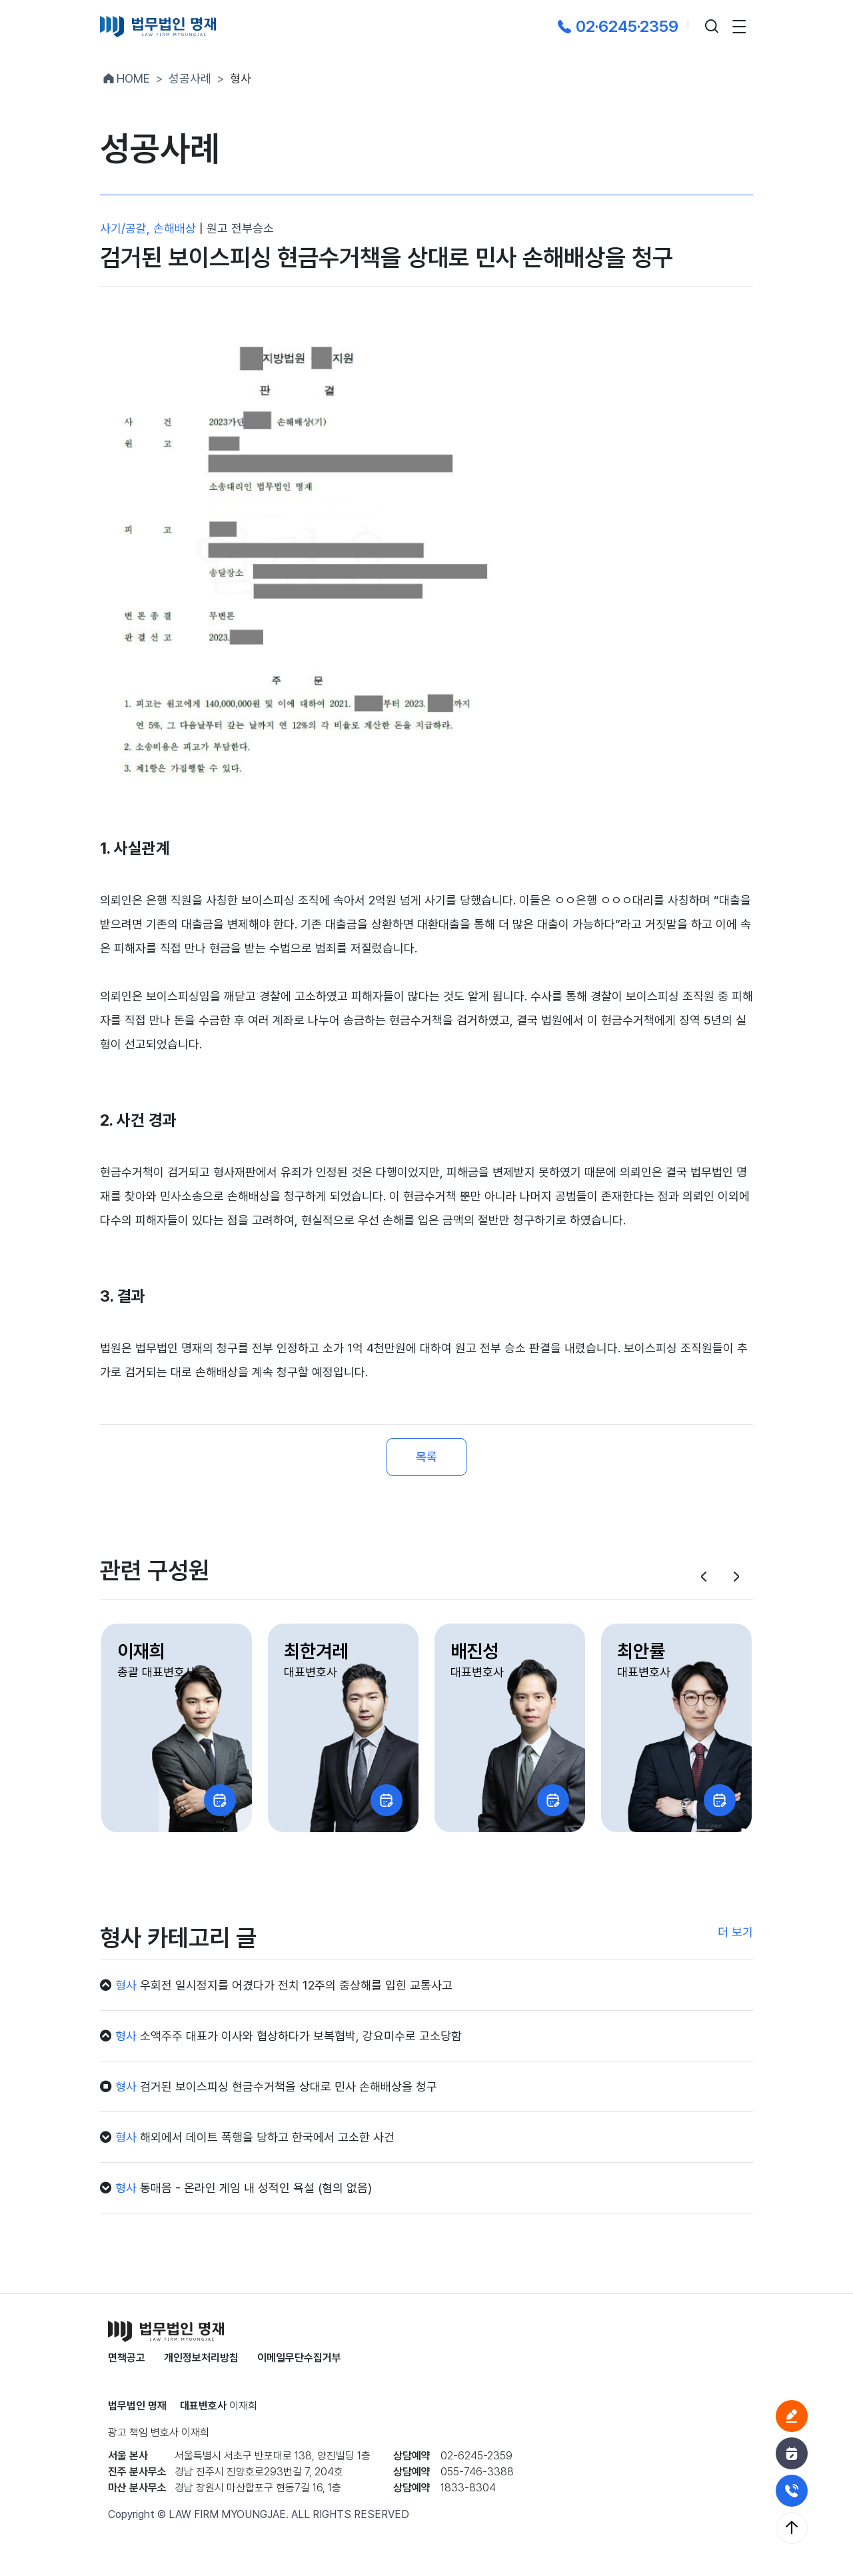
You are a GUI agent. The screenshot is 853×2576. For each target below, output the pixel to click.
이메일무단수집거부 (299, 2357)
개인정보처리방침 (201, 2357)
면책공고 (126, 2357)
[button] (704, 1577)
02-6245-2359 (476, 2455)
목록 (426, 1457)
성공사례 (190, 78)
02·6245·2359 (615, 26)
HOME (125, 78)
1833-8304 (468, 2487)
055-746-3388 (477, 2471)
